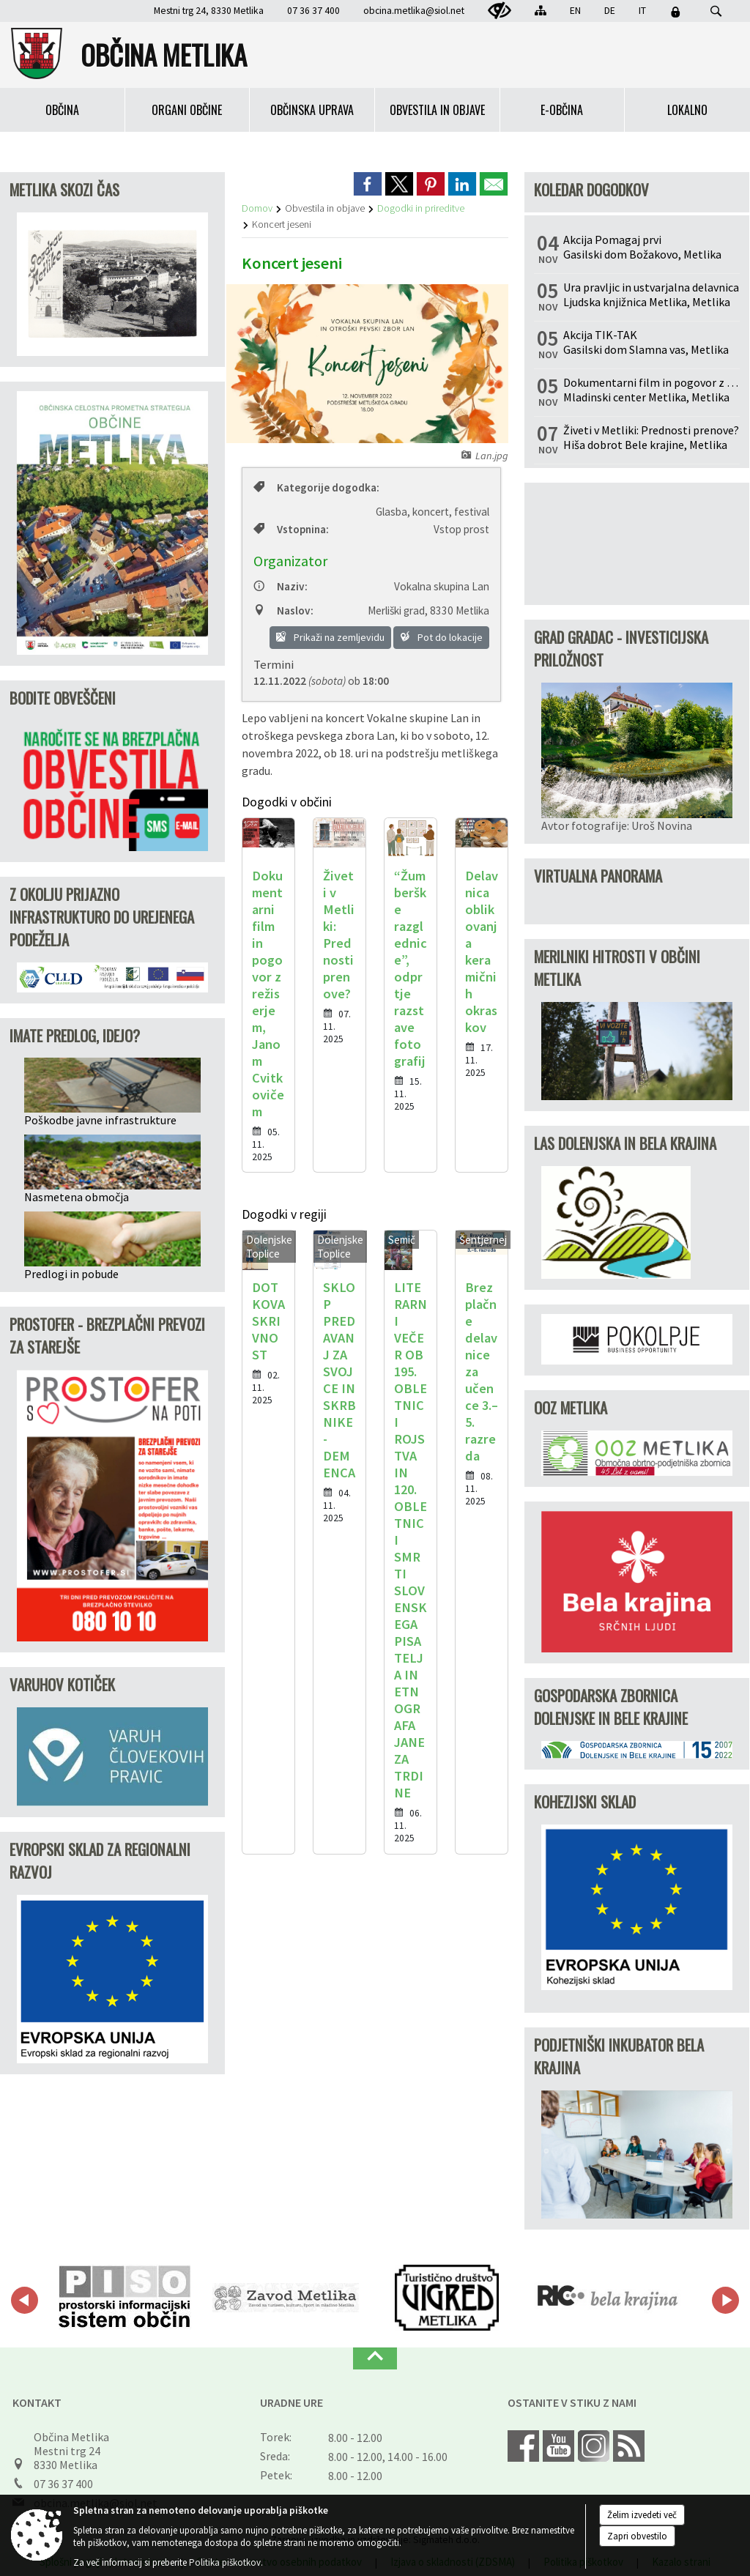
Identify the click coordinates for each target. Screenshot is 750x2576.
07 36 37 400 (63, 2483)
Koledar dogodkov (591, 189)
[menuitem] (62, 110)
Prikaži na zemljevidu (330, 637)
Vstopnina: (291, 529)
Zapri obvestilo (637, 2536)
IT (642, 10)
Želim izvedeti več (642, 2515)
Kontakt (37, 2402)
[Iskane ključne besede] (702, 12)
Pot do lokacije (441, 637)
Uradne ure (291, 2402)
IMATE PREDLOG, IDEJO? (75, 1035)
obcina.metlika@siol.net (413, 10)
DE (609, 10)
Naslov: (283, 610)
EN (575, 10)
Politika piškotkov (225, 2562)
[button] (24, 2300)
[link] (367, 184)
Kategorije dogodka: (316, 487)
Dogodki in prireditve (420, 208)
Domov (257, 208)
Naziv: (280, 586)
